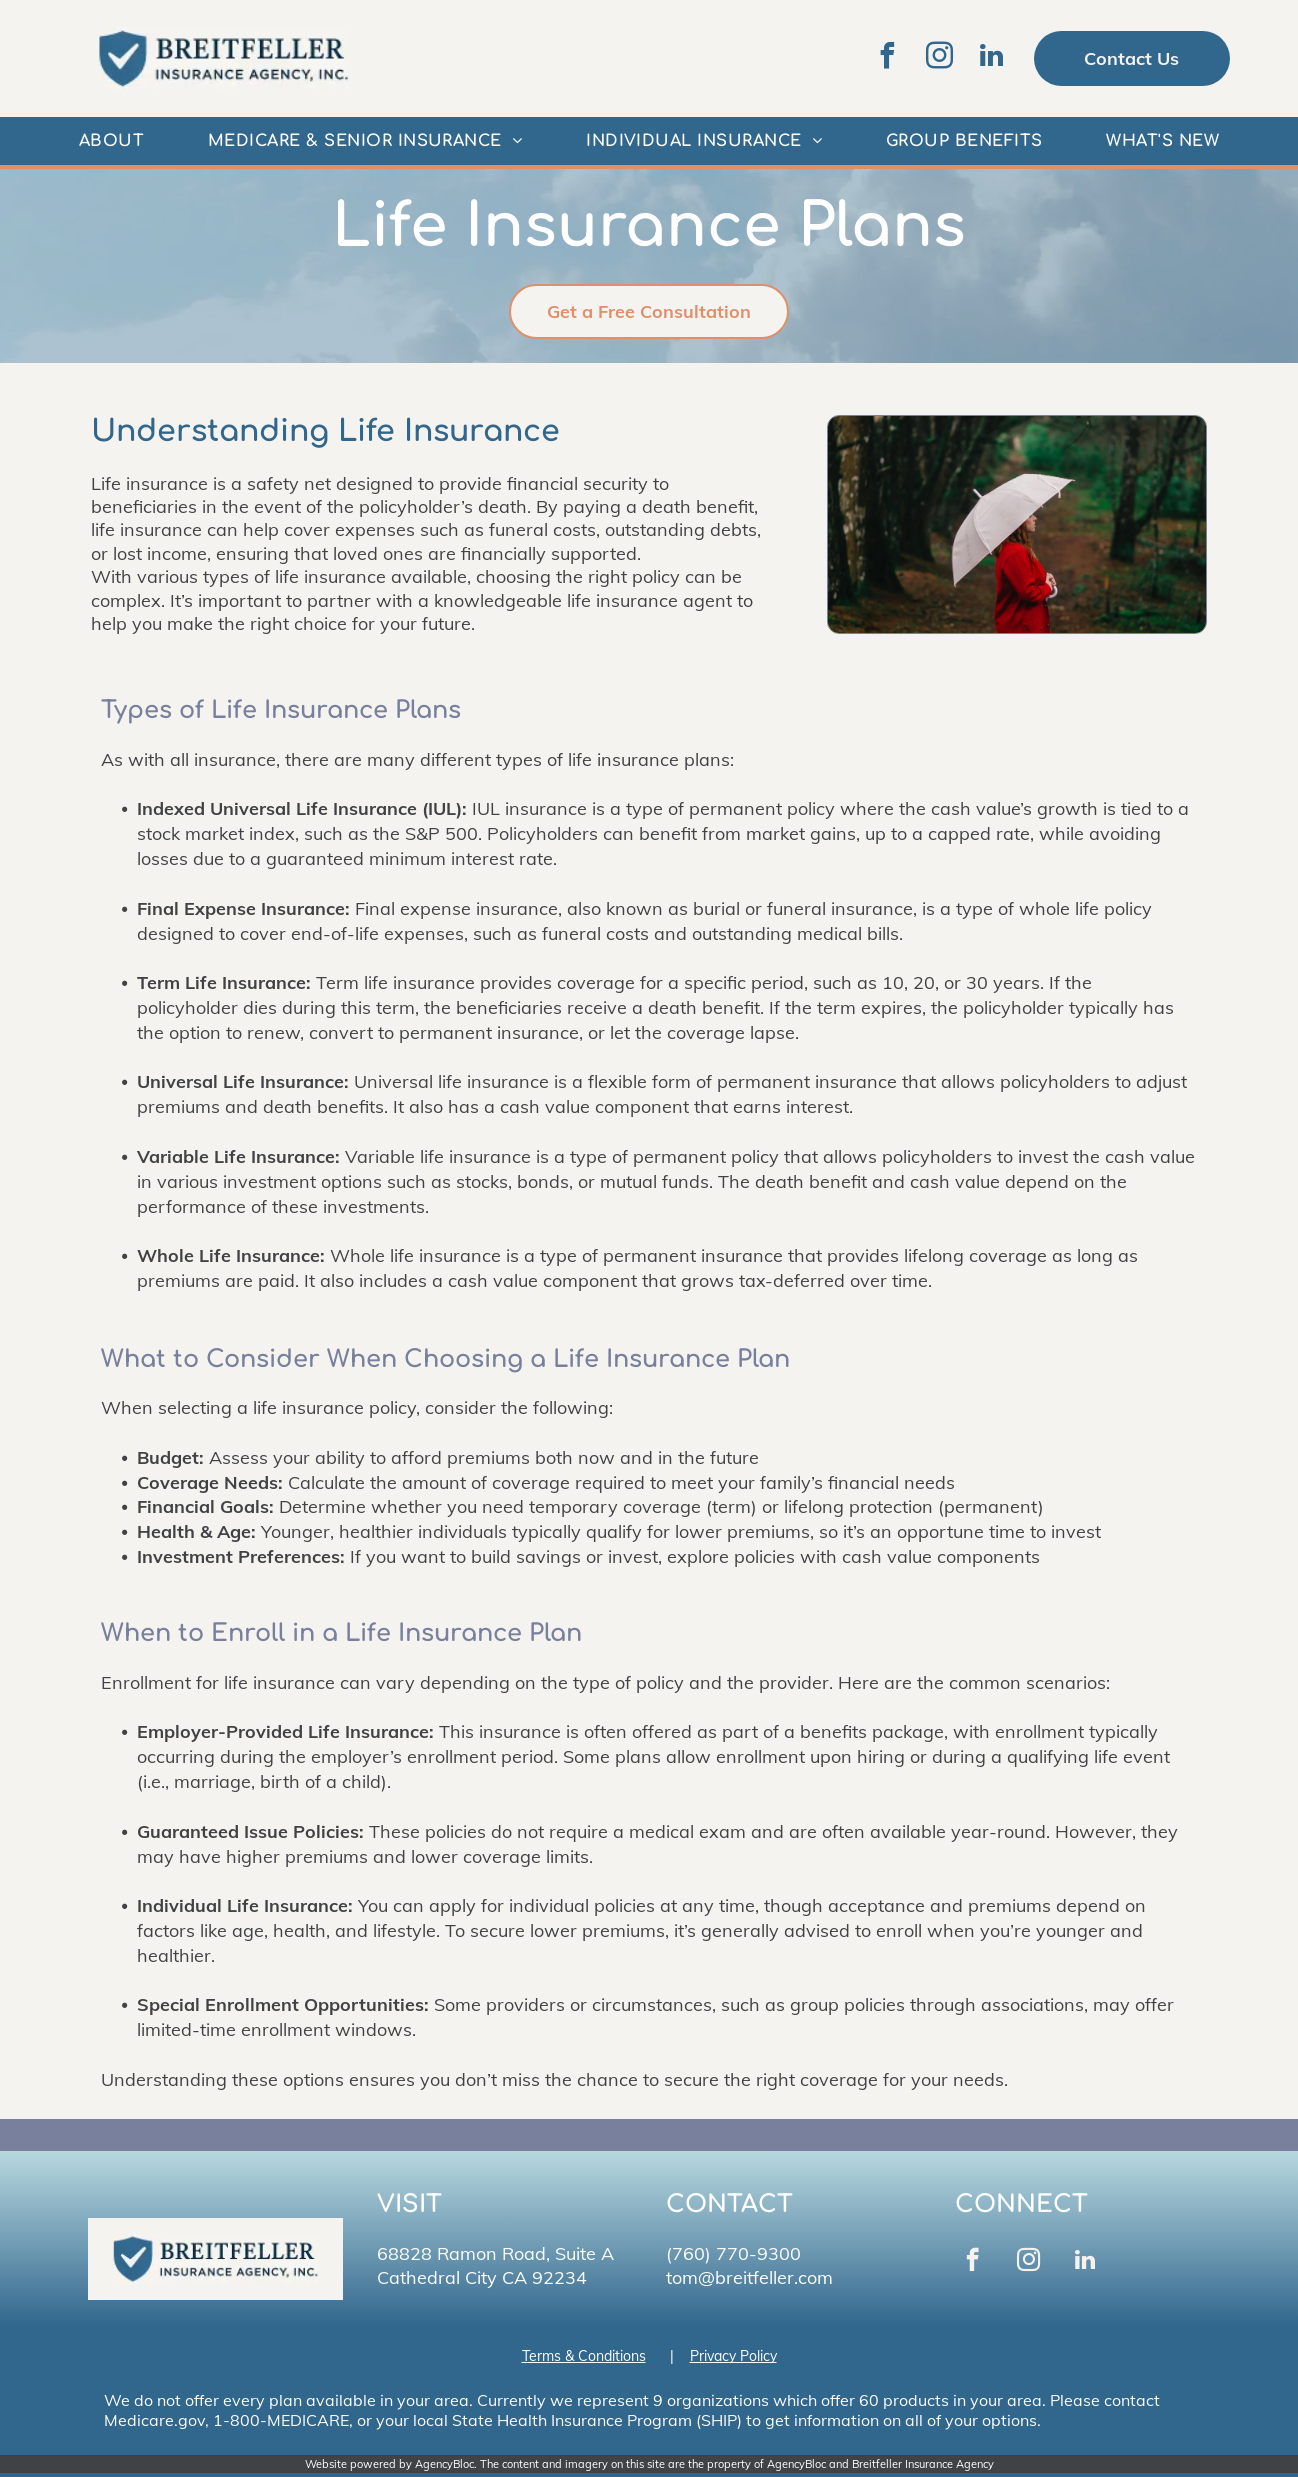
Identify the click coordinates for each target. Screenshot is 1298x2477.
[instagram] (940, 58)
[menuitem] (111, 141)
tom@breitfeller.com (749, 2277)
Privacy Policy (733, 2356)
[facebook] (888, 58)
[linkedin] (992, 58)
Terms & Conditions (584, 2356)
